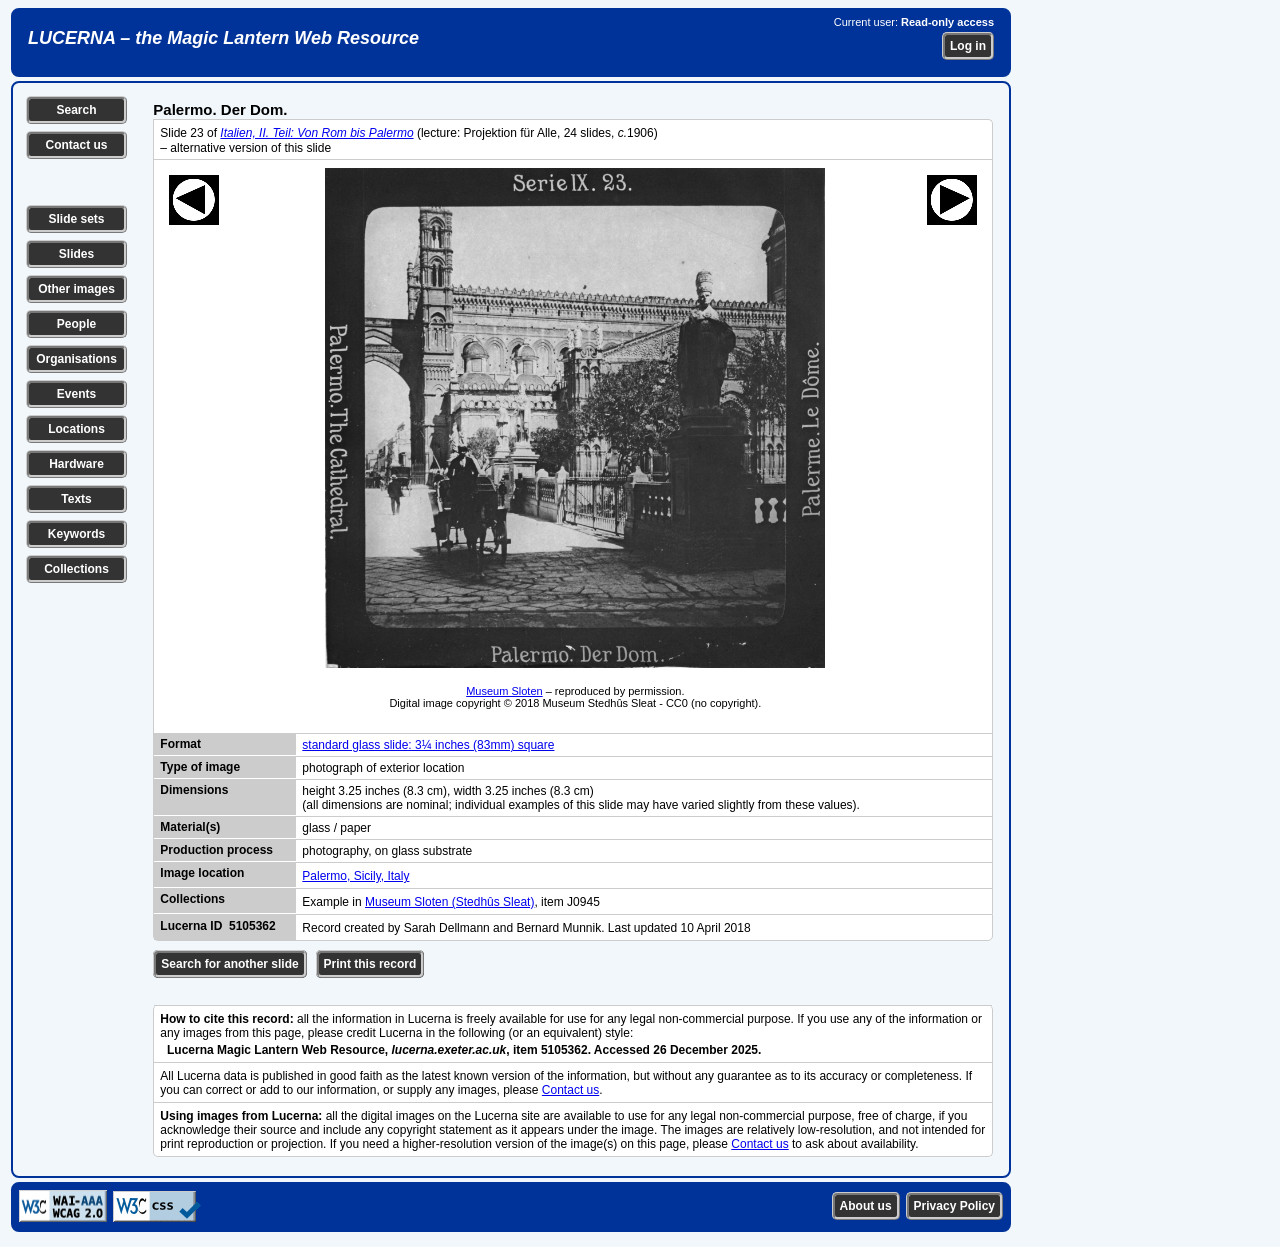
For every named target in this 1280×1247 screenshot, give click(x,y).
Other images (76, 289)
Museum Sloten (504, 691)
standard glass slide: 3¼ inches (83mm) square (428, 745)
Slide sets (76, 219)
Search (76, 110)
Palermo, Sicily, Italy (355, 876)
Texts (76, 499)
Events (76, 394)
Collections (76, 569)
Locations (76, 429)
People (76, 324)
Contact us (76, 145)
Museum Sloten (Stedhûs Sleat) (449, 902)
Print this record (370, 964)
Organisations (76, 359)
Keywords (76, 534)
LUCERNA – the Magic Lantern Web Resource (223, 38)
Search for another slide (229, 964)
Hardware (76, 464)
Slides (76, 254)
